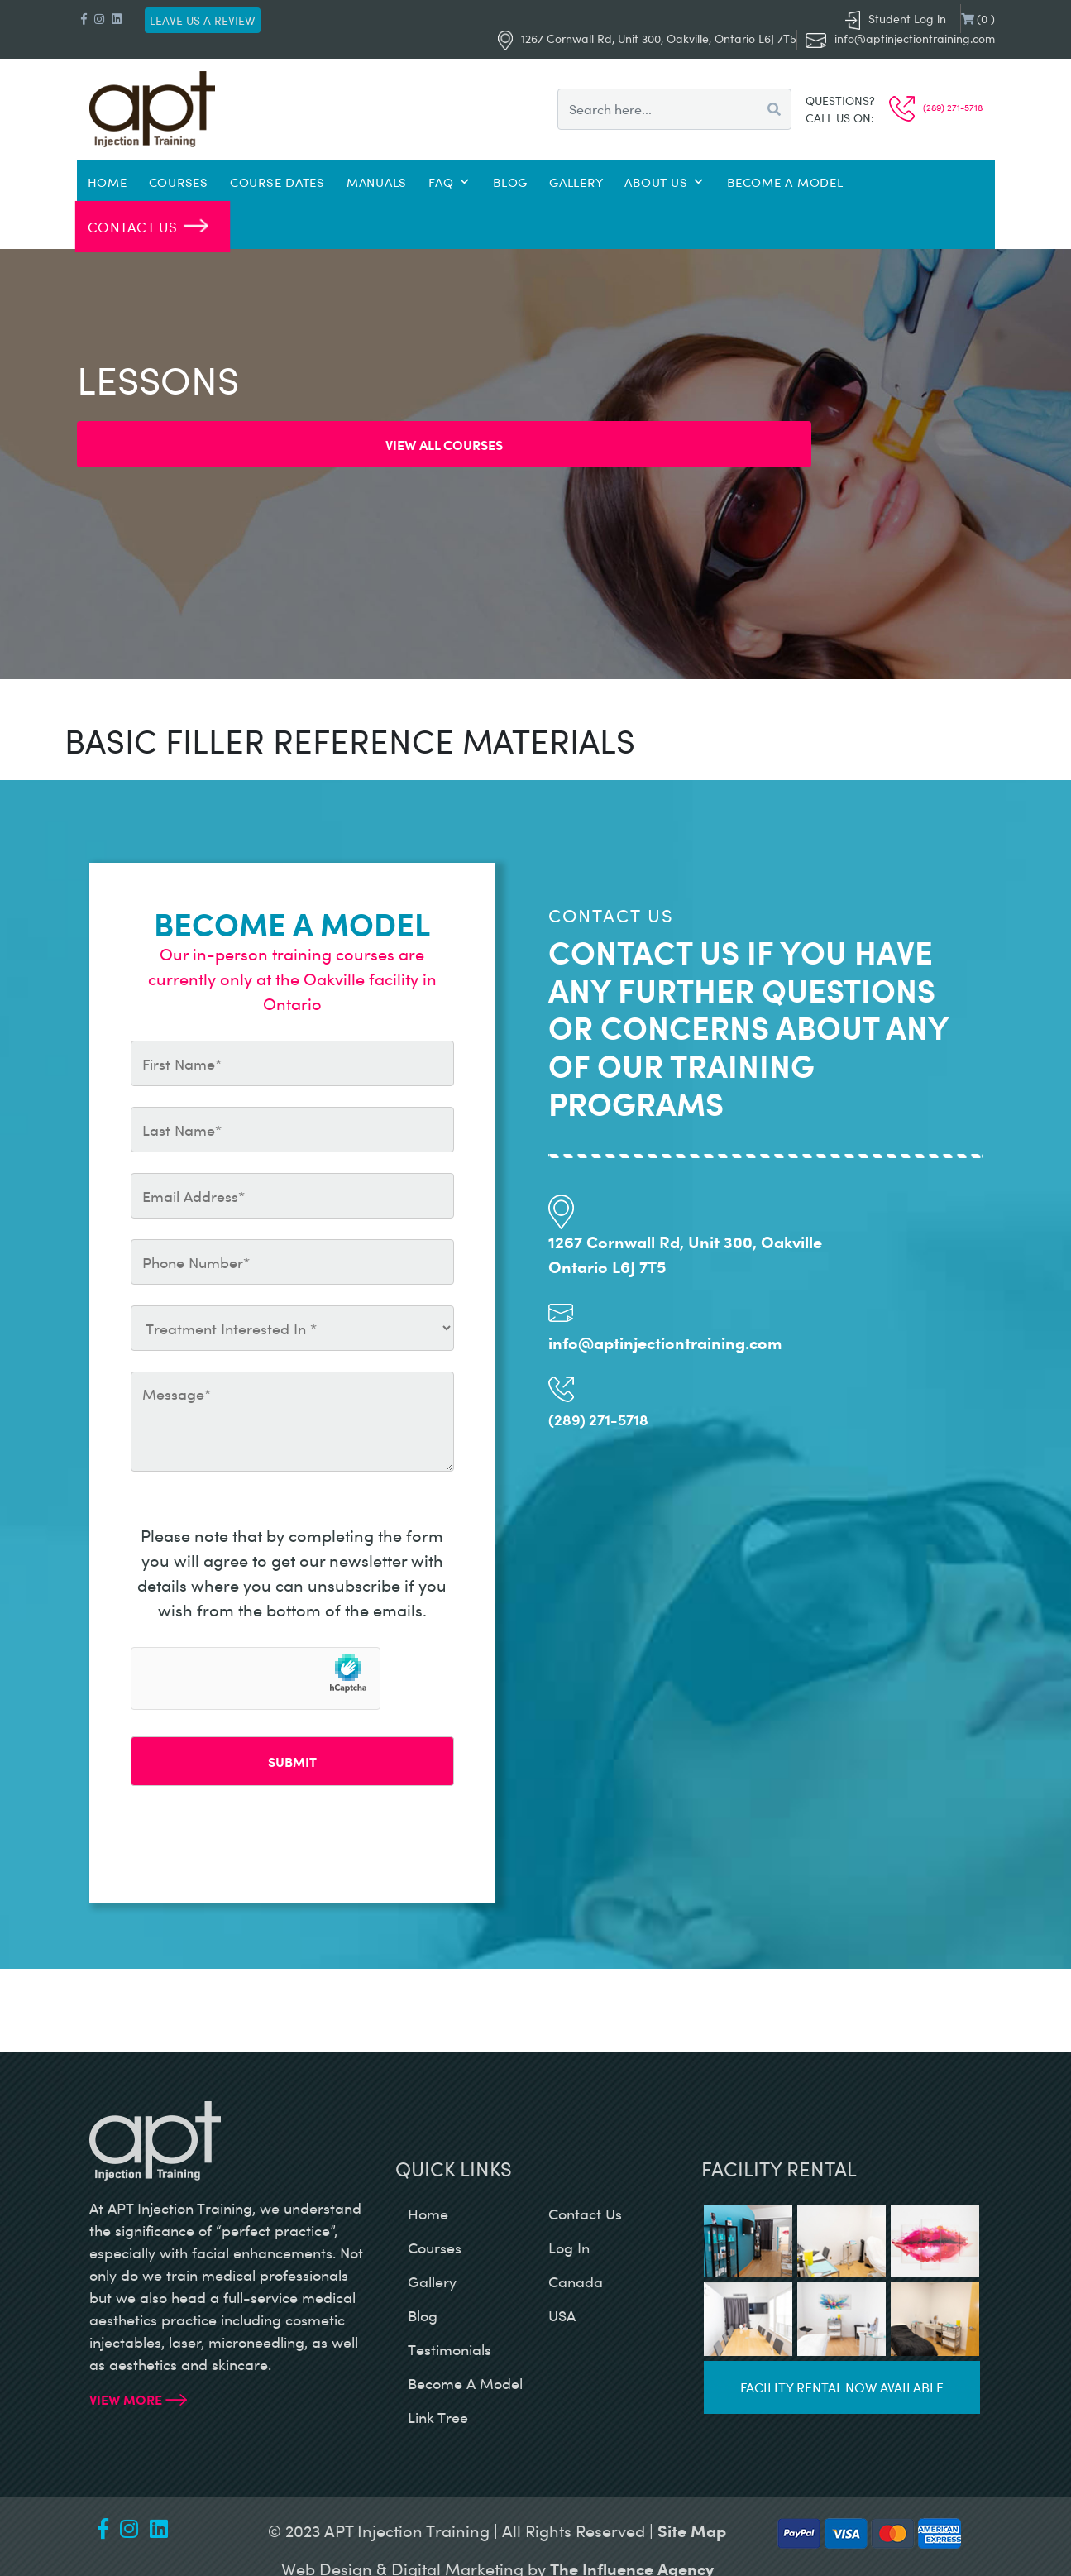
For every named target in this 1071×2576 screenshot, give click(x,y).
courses (434, 2248)
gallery (432, 2281)
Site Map (691, 2530)
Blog (510, 182)
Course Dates (277, 182)
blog (422, 2315)
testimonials (449, 2349)
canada (575, 2281)
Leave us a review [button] (203, 20)
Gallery (576, 182)
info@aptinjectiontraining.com (914, 38)
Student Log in (895, 18)
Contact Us (132, 226)
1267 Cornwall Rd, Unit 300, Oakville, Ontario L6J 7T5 (647, 38)
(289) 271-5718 (936, 107)
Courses (178, 182)
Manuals (377, 182)
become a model (465, 2383)
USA (562, 2315)
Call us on (838, 118)
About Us (664, 182)
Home (107, 182)
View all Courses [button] (444, 444)
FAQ (449, 182)
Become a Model (785, 182)
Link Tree (438, 2417)
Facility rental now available (842, 2387)
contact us (585, 2214)
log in (569, 2248)
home (428, 2214)
